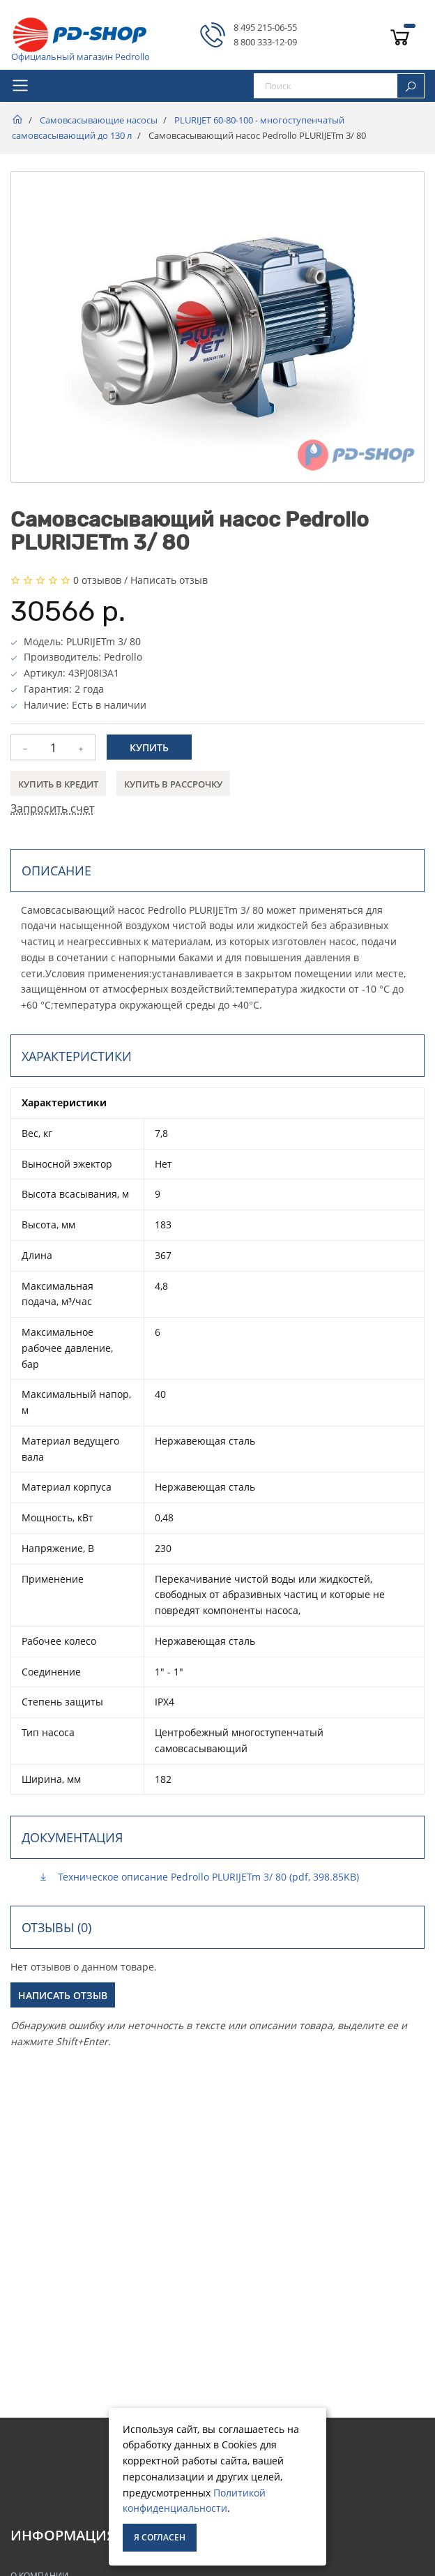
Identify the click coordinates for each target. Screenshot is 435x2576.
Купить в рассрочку (173, 784)
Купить (149, 747)
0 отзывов (97, 580)
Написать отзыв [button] (62, 1995)
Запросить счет (52, 808)
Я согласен (159, 2537)
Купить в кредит (58, 784)
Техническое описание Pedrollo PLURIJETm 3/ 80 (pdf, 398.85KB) (198, 1876)
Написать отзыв (169, 580)
